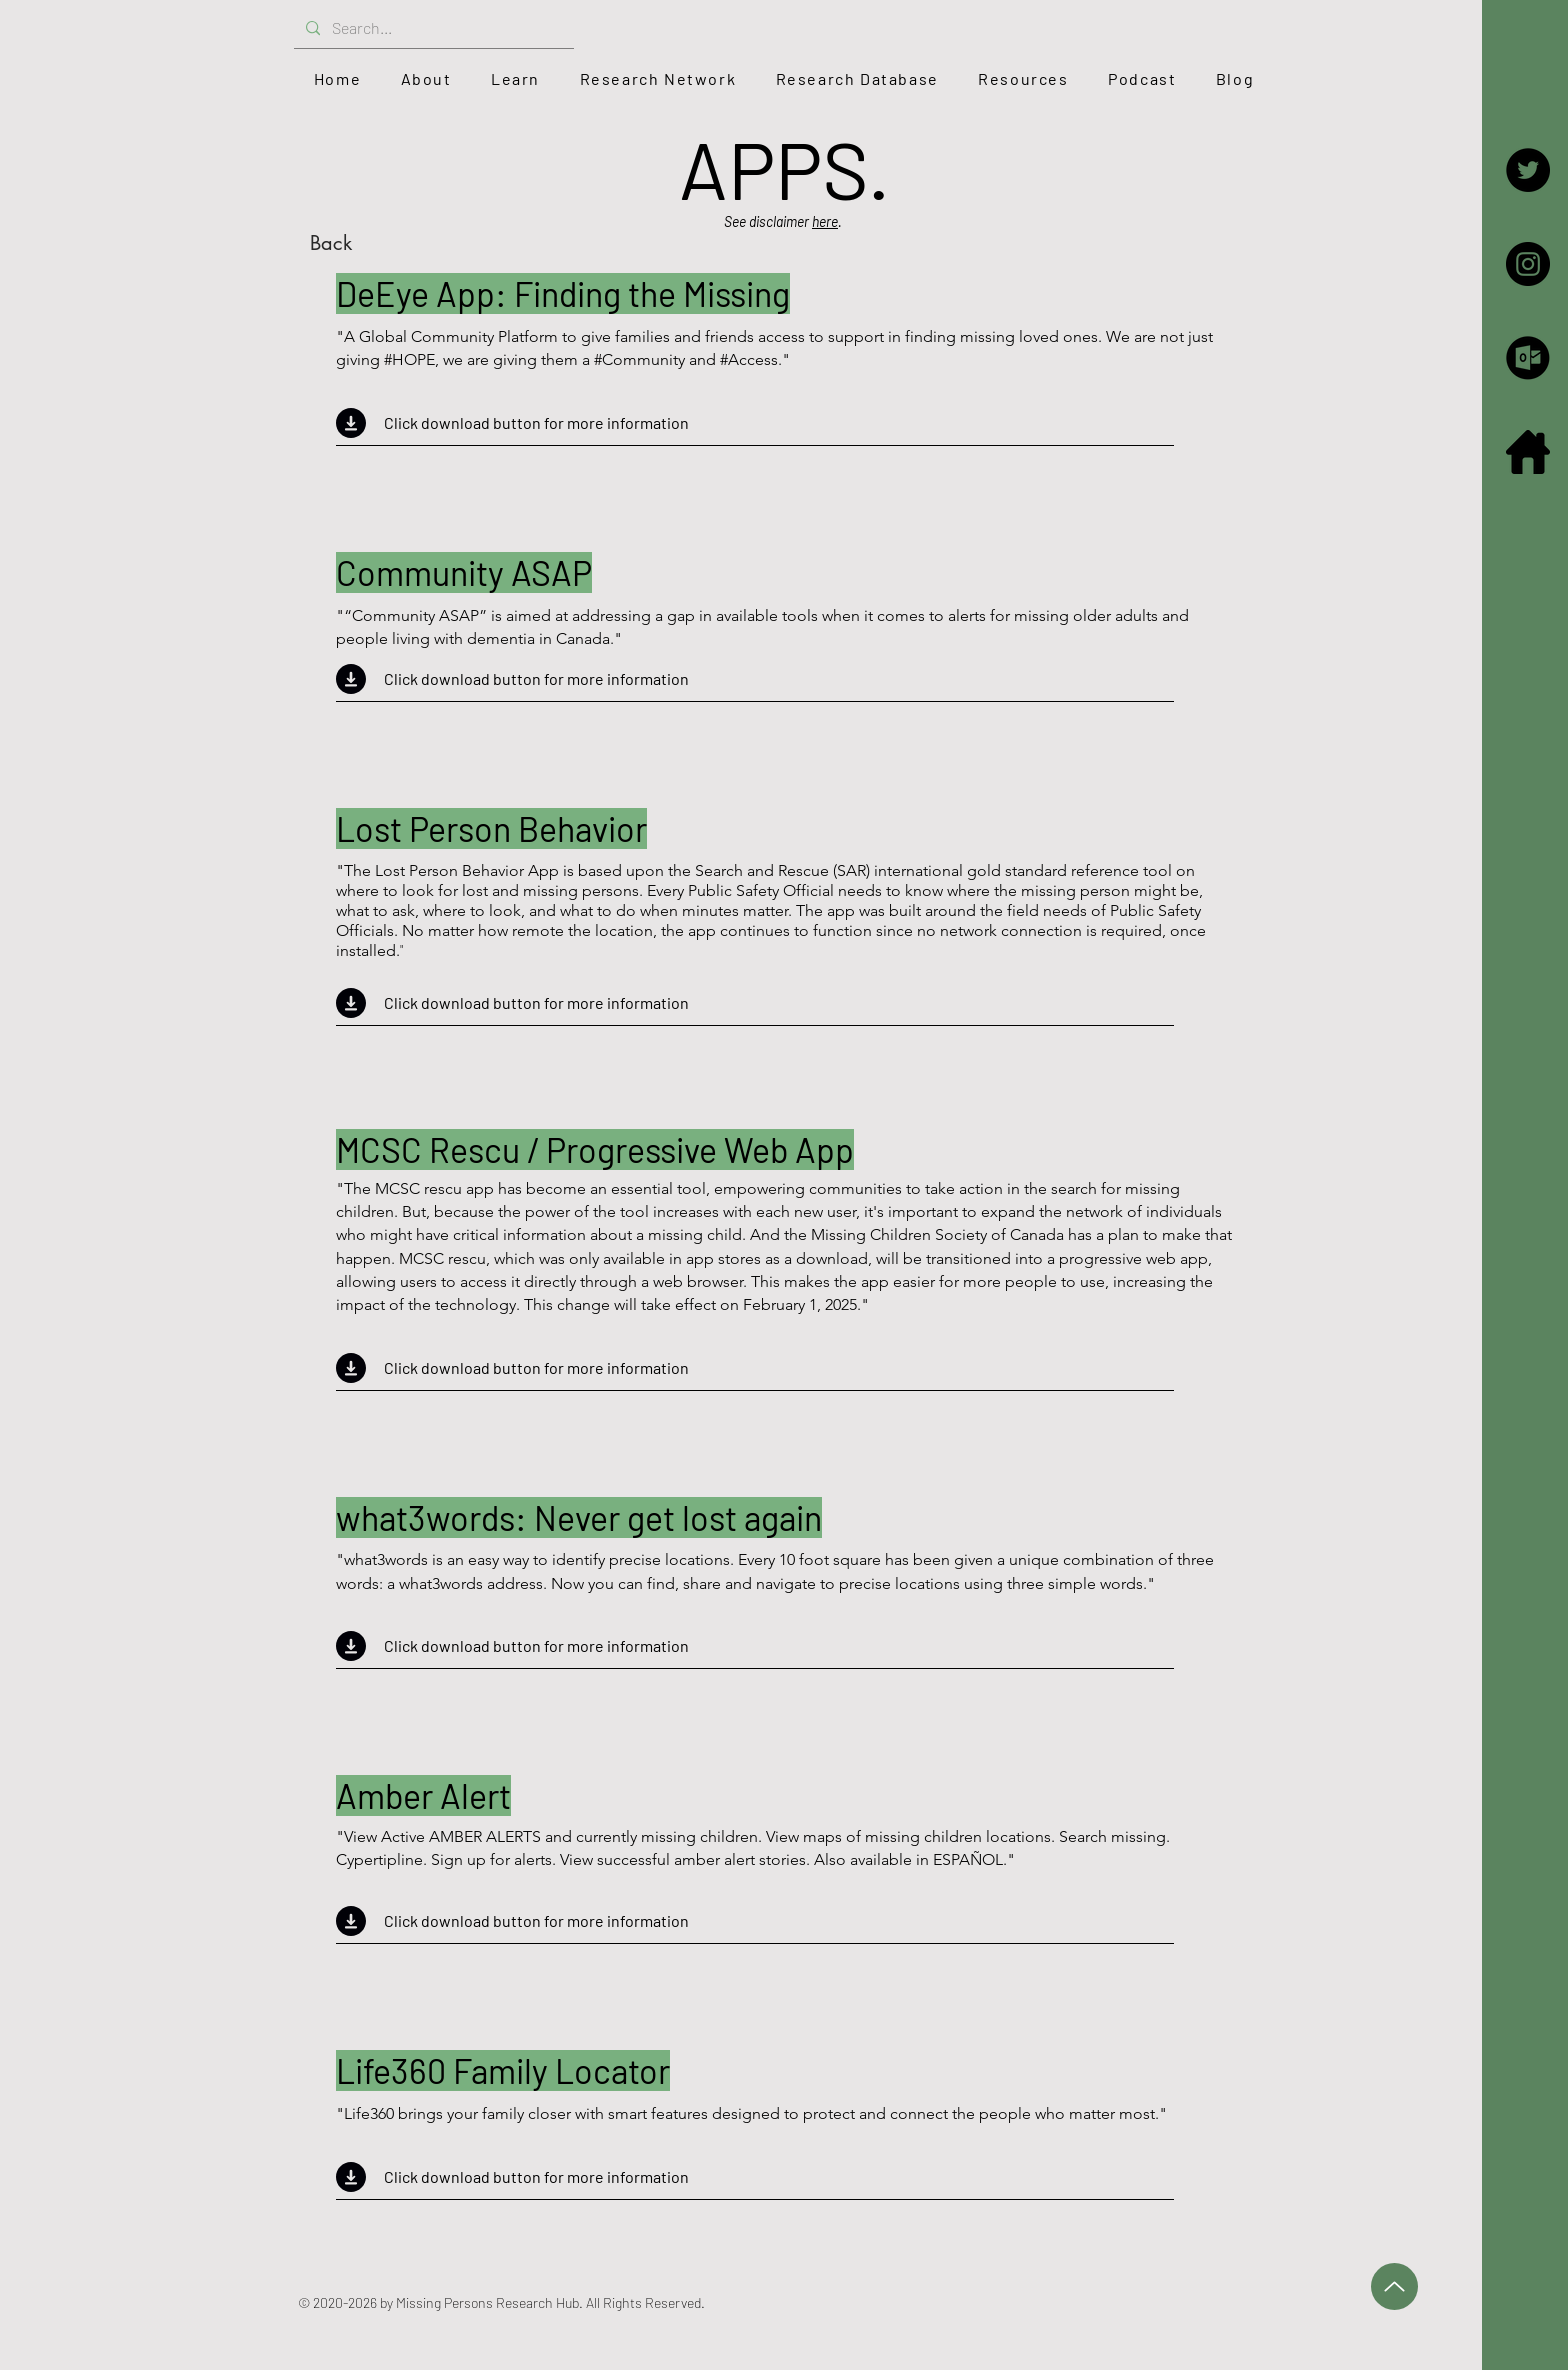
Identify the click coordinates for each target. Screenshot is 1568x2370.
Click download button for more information (536, 422)
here (825, 221)
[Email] (1528, 358)
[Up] (1394, 2286)
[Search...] (432, 28)
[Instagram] (1528, 264)
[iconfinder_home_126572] (1528, 452)
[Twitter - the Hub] (1528, 170)
